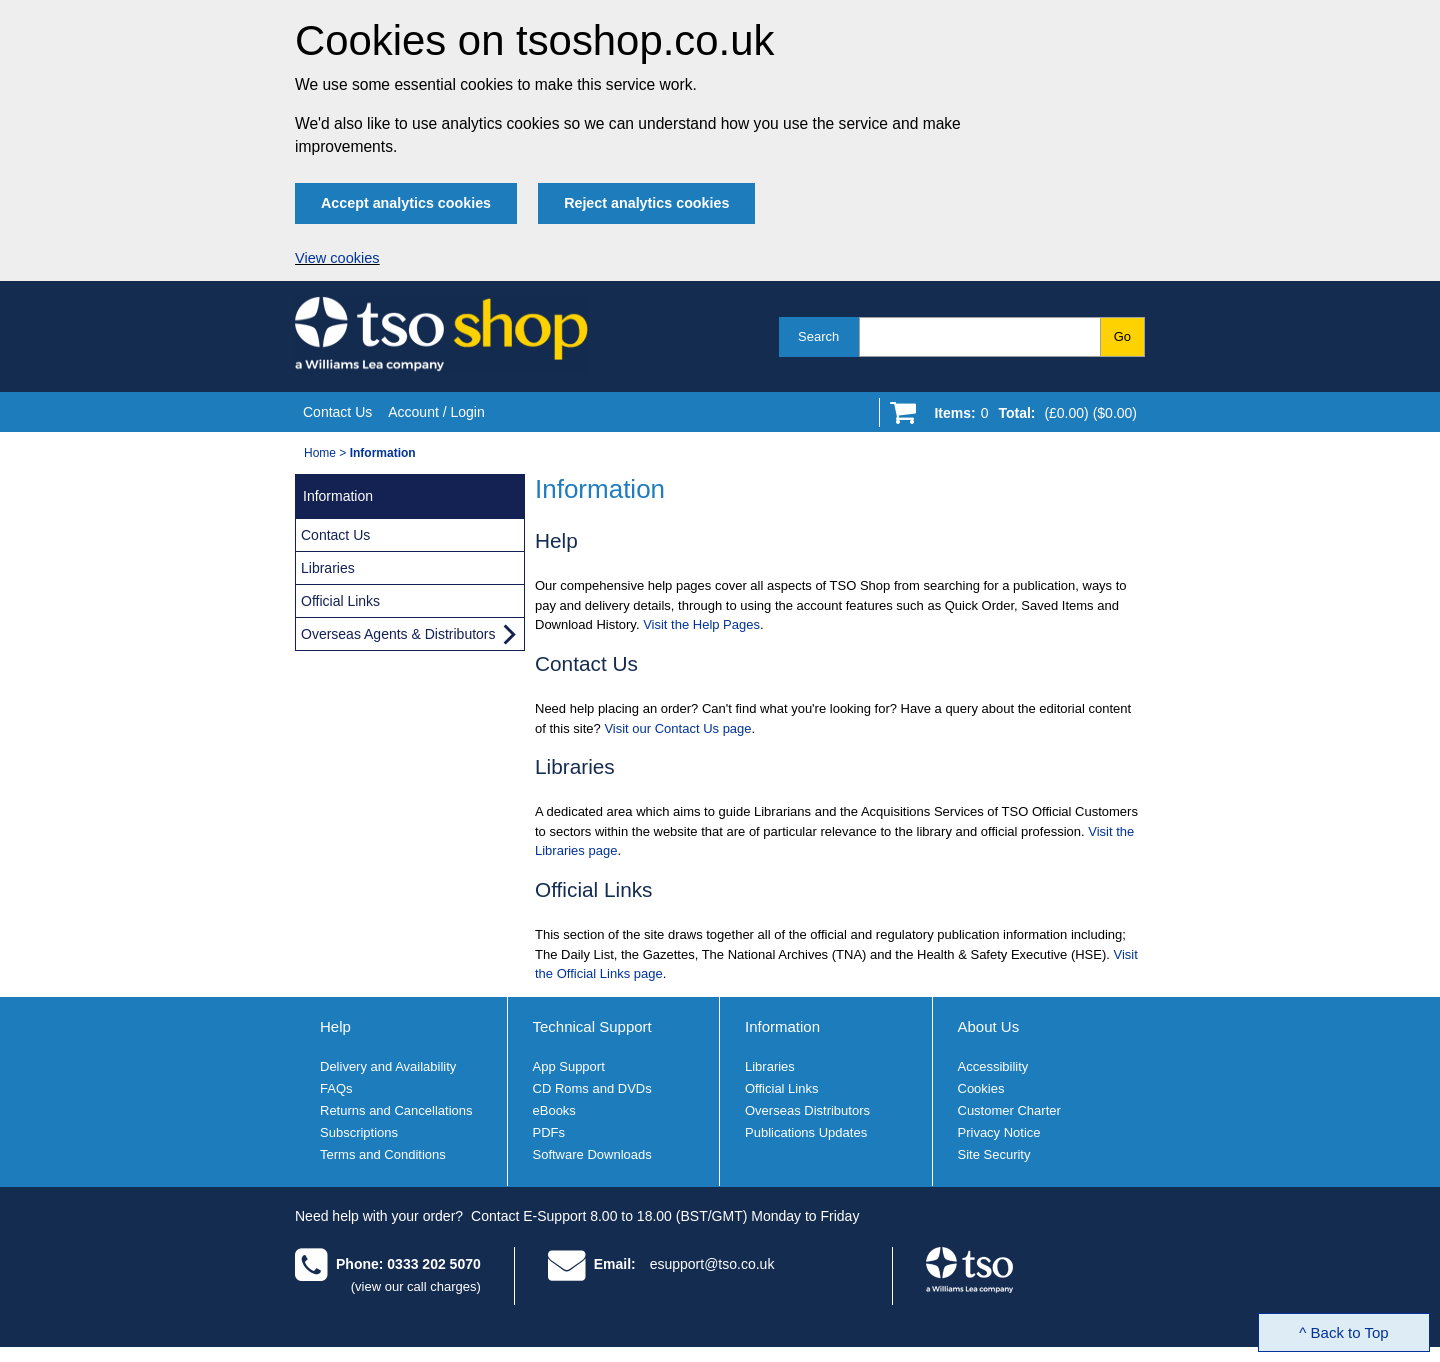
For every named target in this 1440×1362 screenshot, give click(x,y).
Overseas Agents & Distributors (398, 634)
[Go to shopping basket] (1030, 417)
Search (818, 336)
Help (335, 1026)
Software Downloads (592, 1154)
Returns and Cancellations (396, 1110)
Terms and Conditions (383, 1154)
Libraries (328, 568)
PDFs (549, 1132)
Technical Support (592, 1026)
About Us (989, 1026)
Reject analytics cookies (646, 203)
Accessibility (993, 1066)
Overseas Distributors (807, 1110)
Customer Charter (1009, 1110)
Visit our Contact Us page (677, 728)
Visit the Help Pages (701, 624)
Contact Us (337, 412)
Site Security (994, 1154)
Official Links (340, 601)
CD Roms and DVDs (592, 1088)
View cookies (337, 258)
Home (320, 453)
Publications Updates (806, 1132)
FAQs (336, 1088)
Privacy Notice (999, 1132)
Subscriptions (359, 1132)
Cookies (981, 1088)
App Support (569, 1066)
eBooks (554, 1110)
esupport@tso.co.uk (712, 1264)
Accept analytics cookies (406, 203)
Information (782, 1026)
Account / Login (436, 412)
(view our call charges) (416, 1286)
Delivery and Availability (388, 1066)
